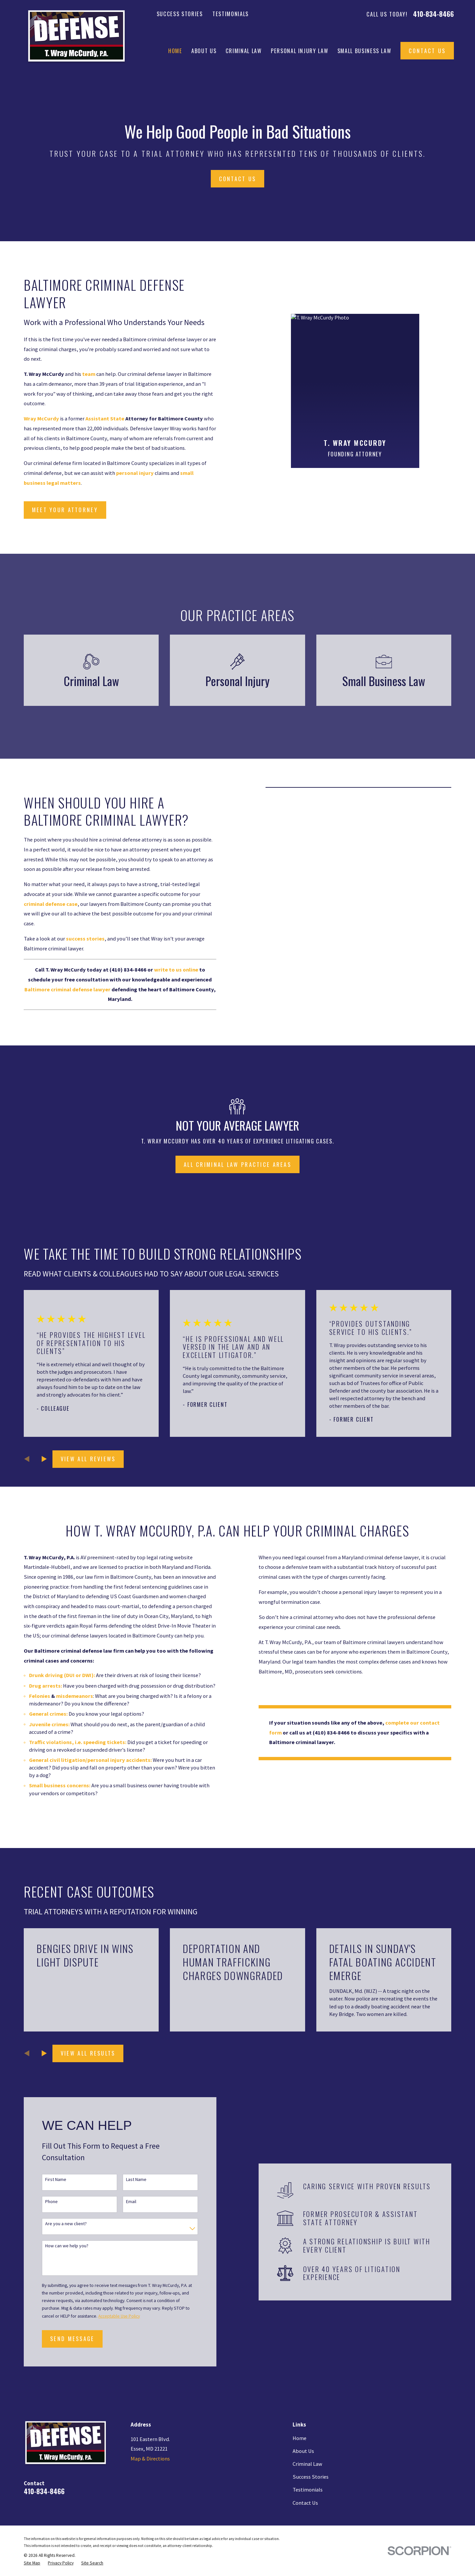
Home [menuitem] (175, 50)
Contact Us (427, 51)
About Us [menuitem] (203, 50)
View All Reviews (88, 1459)
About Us (303, 2451)
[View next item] (44, 1459)
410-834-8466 (433, 14)
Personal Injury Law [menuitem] (299, 50)
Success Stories (180, 14)
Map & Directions (150, 2458)
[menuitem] (32, 2563)
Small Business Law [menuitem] (364, 50)
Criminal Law (307, 2463)
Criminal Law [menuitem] (244, 50)
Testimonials (230, 14)
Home (299, 2438)
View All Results (88, 2053)
